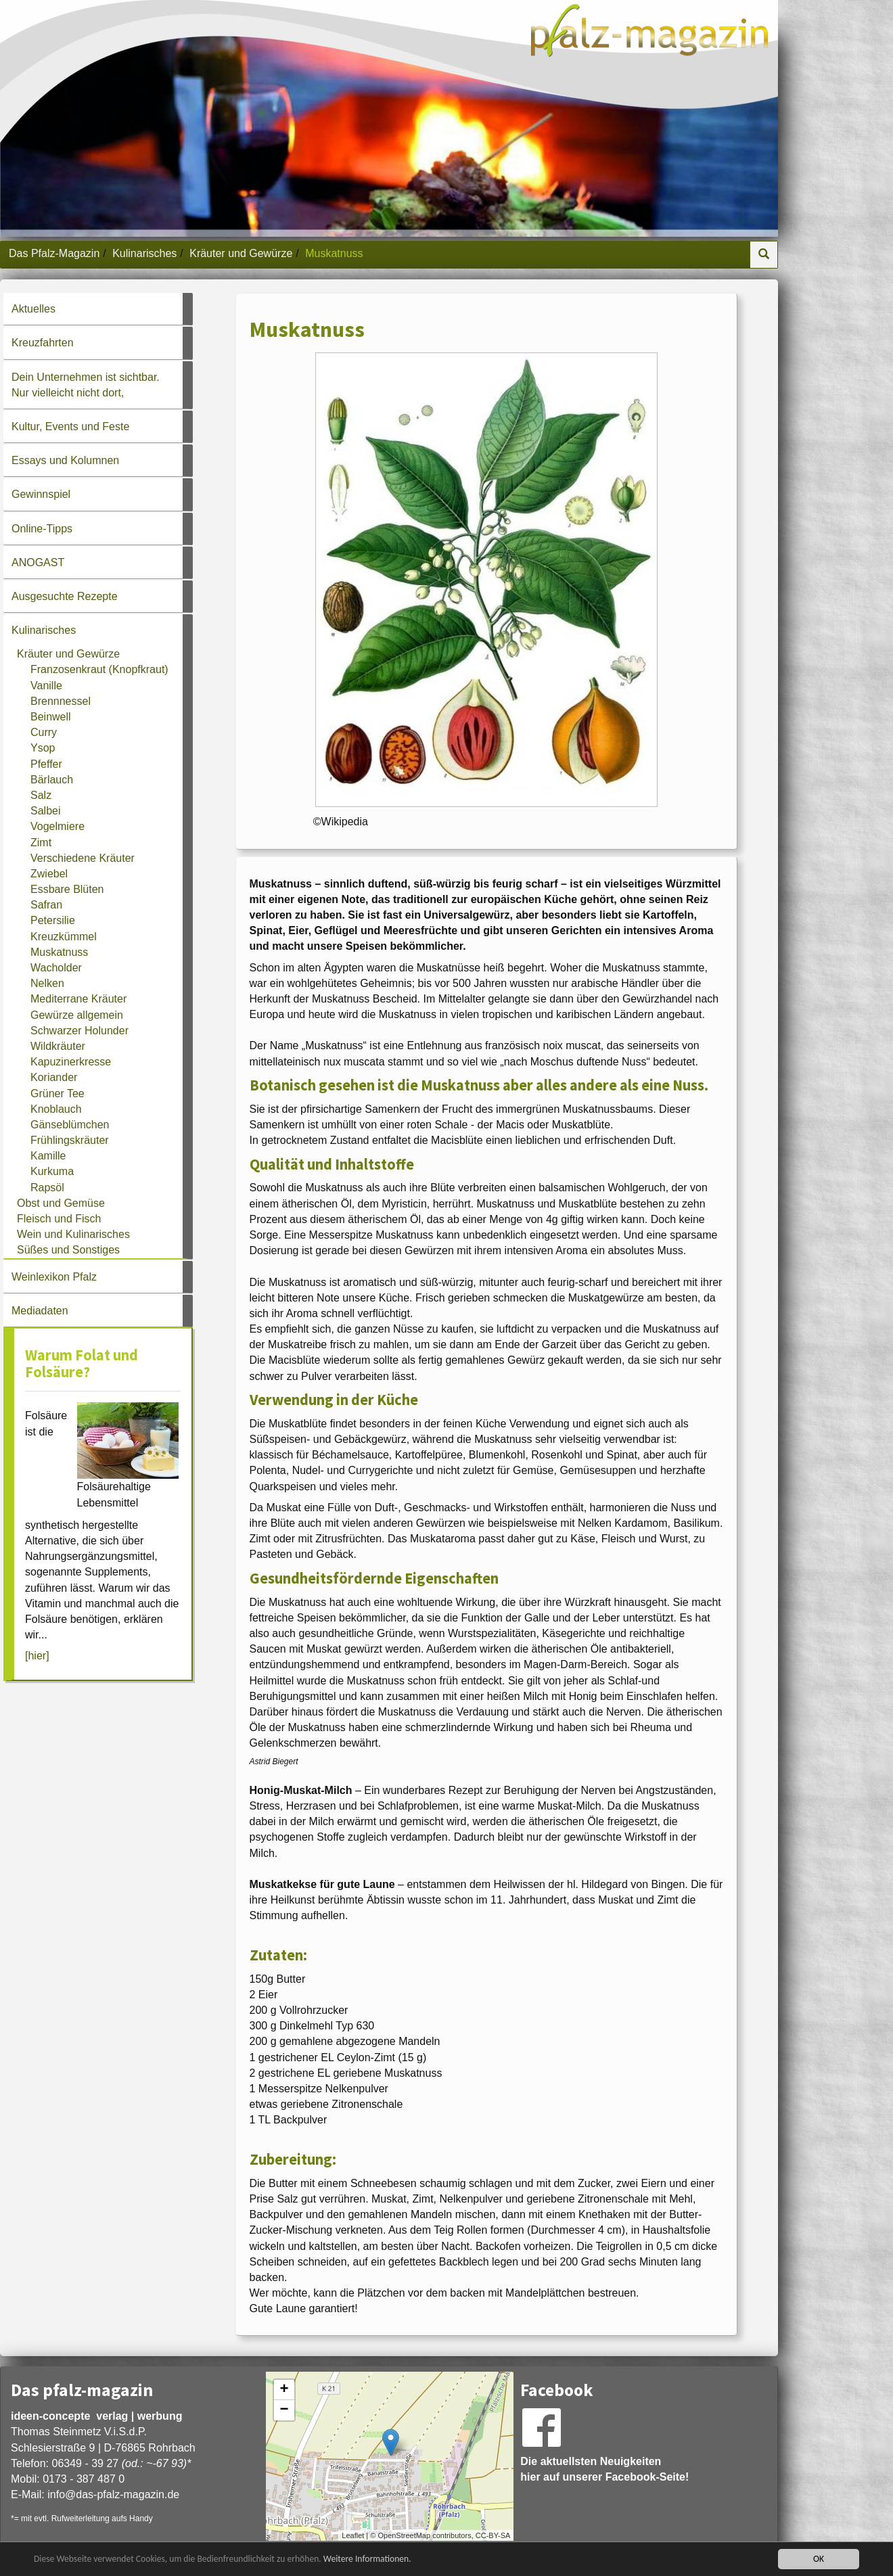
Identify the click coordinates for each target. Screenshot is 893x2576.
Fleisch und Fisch (59, 1218)
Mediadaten (40, 1310)
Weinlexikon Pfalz (54, 1277)
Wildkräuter (57, 1046)
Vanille (46, 685)
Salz (40, 795)
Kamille (48, 1156)
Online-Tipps (42, 528)
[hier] (37, 1655)
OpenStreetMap (403, 2535)
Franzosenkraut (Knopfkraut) (99, 669)
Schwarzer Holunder (79, 1030)
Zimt (40, 842)
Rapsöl (47, 1187)
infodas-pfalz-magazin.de (113, 2494)
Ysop (42, 748)
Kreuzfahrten (43, 342)
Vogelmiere (57, 826)
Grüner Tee (57, 1093)
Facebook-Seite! (647, 2477)
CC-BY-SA (493, 2535)
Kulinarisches (144, 253)
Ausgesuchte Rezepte (65, 596)
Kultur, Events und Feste (70, 426)
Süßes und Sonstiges (68, 1250)
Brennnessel (60, 701)
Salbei (45, 810)
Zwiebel (49, 873)
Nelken (47, 983)
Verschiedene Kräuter (82, 858)
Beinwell (50, 716)
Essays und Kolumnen (65, 460)
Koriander (53, 1077)
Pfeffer (46, 764)
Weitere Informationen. (367, 2558)
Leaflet (353, 2535)
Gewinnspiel (41, 494)
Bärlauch (51, 779)
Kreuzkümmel (63, 936)
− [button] (284, 2410)
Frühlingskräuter (69, 1140)
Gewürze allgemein (76, 1015)
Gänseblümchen (70, 1124)
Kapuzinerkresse (70, 1061)
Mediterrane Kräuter (78, 999)
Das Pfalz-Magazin (54, 253)
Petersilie (52, 920)
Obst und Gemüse (61, 1203)
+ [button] (284, 2390)
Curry (43, 732)
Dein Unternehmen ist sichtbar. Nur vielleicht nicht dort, (86, 384)
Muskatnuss (59, 952)
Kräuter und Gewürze (240, 253)
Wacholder (56, 967)
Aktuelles (33, 309)
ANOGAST (38, 562)
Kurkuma (52, 1171)
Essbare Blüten (67, 889)
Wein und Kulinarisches (73, 1234)
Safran (46, 905)
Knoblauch (56, 1109)
